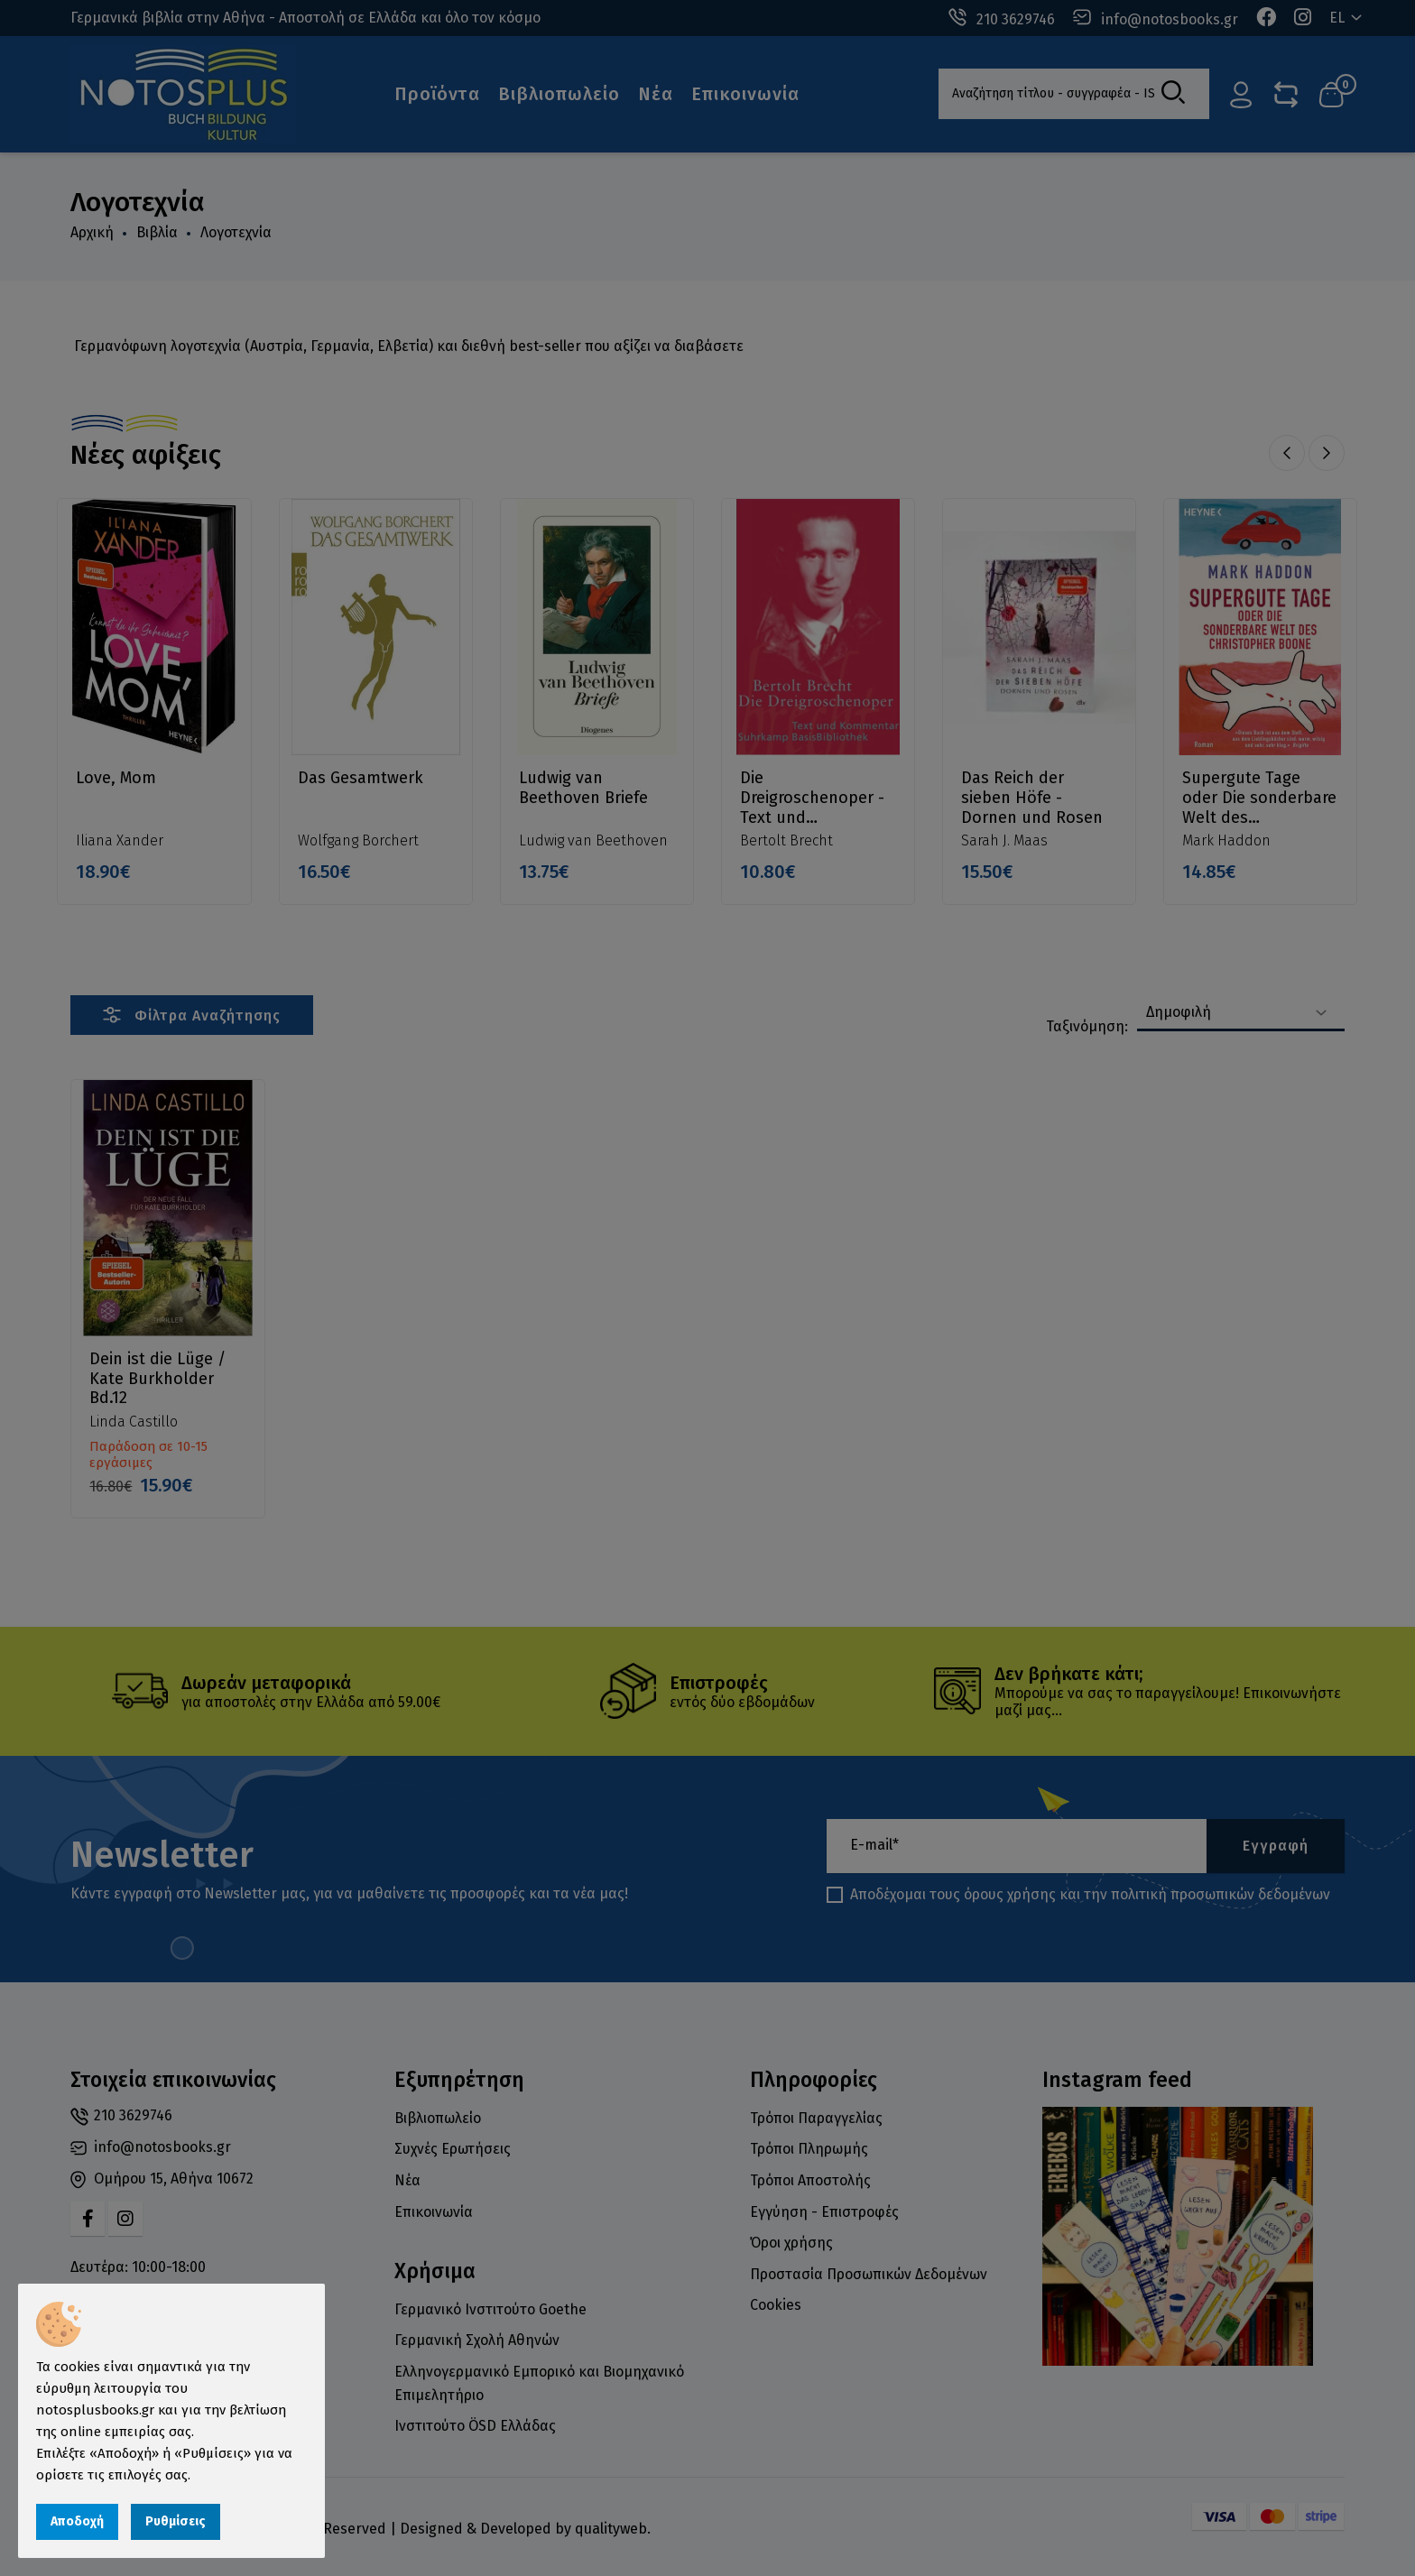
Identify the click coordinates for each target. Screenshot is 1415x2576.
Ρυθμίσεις (175, 2521)
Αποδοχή (77, 2521)
